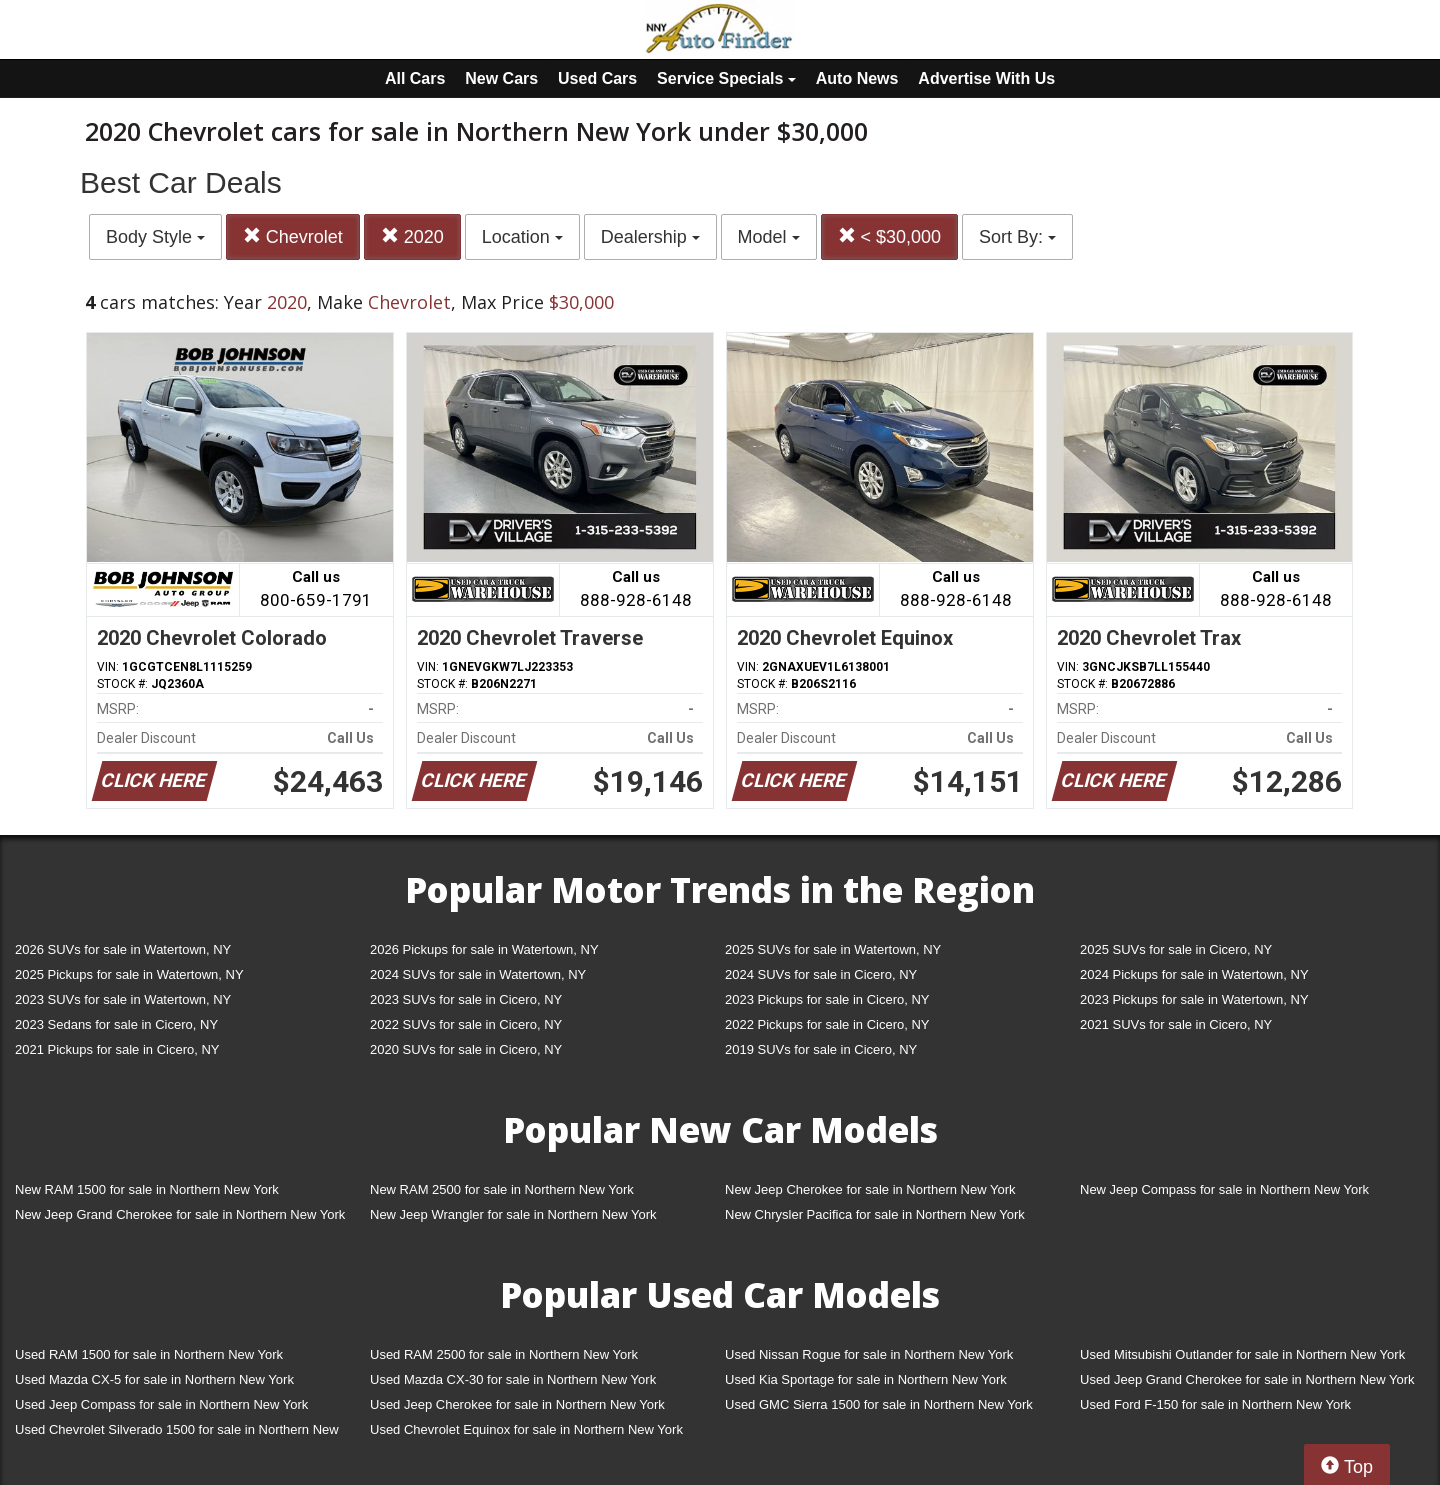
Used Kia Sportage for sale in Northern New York (866, 1379)
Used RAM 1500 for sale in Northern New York (149, 1354)
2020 (412, 236)
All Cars (415, 78)
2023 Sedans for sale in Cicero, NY (116, 1024)
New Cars (501, 78)
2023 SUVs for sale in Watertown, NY (123, 999)
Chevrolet (293, 236)
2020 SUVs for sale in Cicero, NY (466, 1049)
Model (769, 237)
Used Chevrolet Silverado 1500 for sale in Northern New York (177, 1433)
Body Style (155, 237)
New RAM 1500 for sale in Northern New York (147, 1189)
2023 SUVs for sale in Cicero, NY (466, 999)
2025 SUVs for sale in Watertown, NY (833, 949)
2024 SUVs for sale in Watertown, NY (478, 974)
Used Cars (597, 78)
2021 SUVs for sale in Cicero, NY (1176, 1024)
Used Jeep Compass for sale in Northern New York (161, 1404)
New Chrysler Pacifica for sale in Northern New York (875, 1214)
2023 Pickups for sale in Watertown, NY (1194, 999)
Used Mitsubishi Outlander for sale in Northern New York (1242, 1354)
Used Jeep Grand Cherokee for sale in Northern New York (1247, 1379)
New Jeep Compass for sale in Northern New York (1224, 1189)
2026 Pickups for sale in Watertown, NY (484, 949)
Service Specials (726, 78)
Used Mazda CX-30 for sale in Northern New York (513, 1379)
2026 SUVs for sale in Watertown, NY (123, 949)
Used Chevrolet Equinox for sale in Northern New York (526, 1429)
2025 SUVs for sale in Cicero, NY (1176, 949)
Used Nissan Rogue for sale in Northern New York (869, 1354)
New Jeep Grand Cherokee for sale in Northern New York (180, 1214)
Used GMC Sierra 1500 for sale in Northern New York (879, 1404)
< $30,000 (890, 236)
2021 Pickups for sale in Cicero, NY (117, 1049)
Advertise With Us (986, 78)
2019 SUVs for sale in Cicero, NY (821, 1049)
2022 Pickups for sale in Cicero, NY (827, 1024)
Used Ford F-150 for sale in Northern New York (1215, 1404)
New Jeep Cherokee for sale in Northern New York (870, 1189)
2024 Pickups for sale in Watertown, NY (1194, 974)
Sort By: (1017, 237)
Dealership (650, 237)
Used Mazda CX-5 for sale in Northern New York (154, 1379)
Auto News (857, 78)
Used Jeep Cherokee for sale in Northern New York (517, 1404)
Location (522, 237)
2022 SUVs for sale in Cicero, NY (466, 1024)
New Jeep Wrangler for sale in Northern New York (513, 1214)
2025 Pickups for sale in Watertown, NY (129, 974)
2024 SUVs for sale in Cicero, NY (821, 974)
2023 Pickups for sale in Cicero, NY (827, 999)
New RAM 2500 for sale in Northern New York (502, 1189)
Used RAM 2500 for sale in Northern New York (504, 1354)
